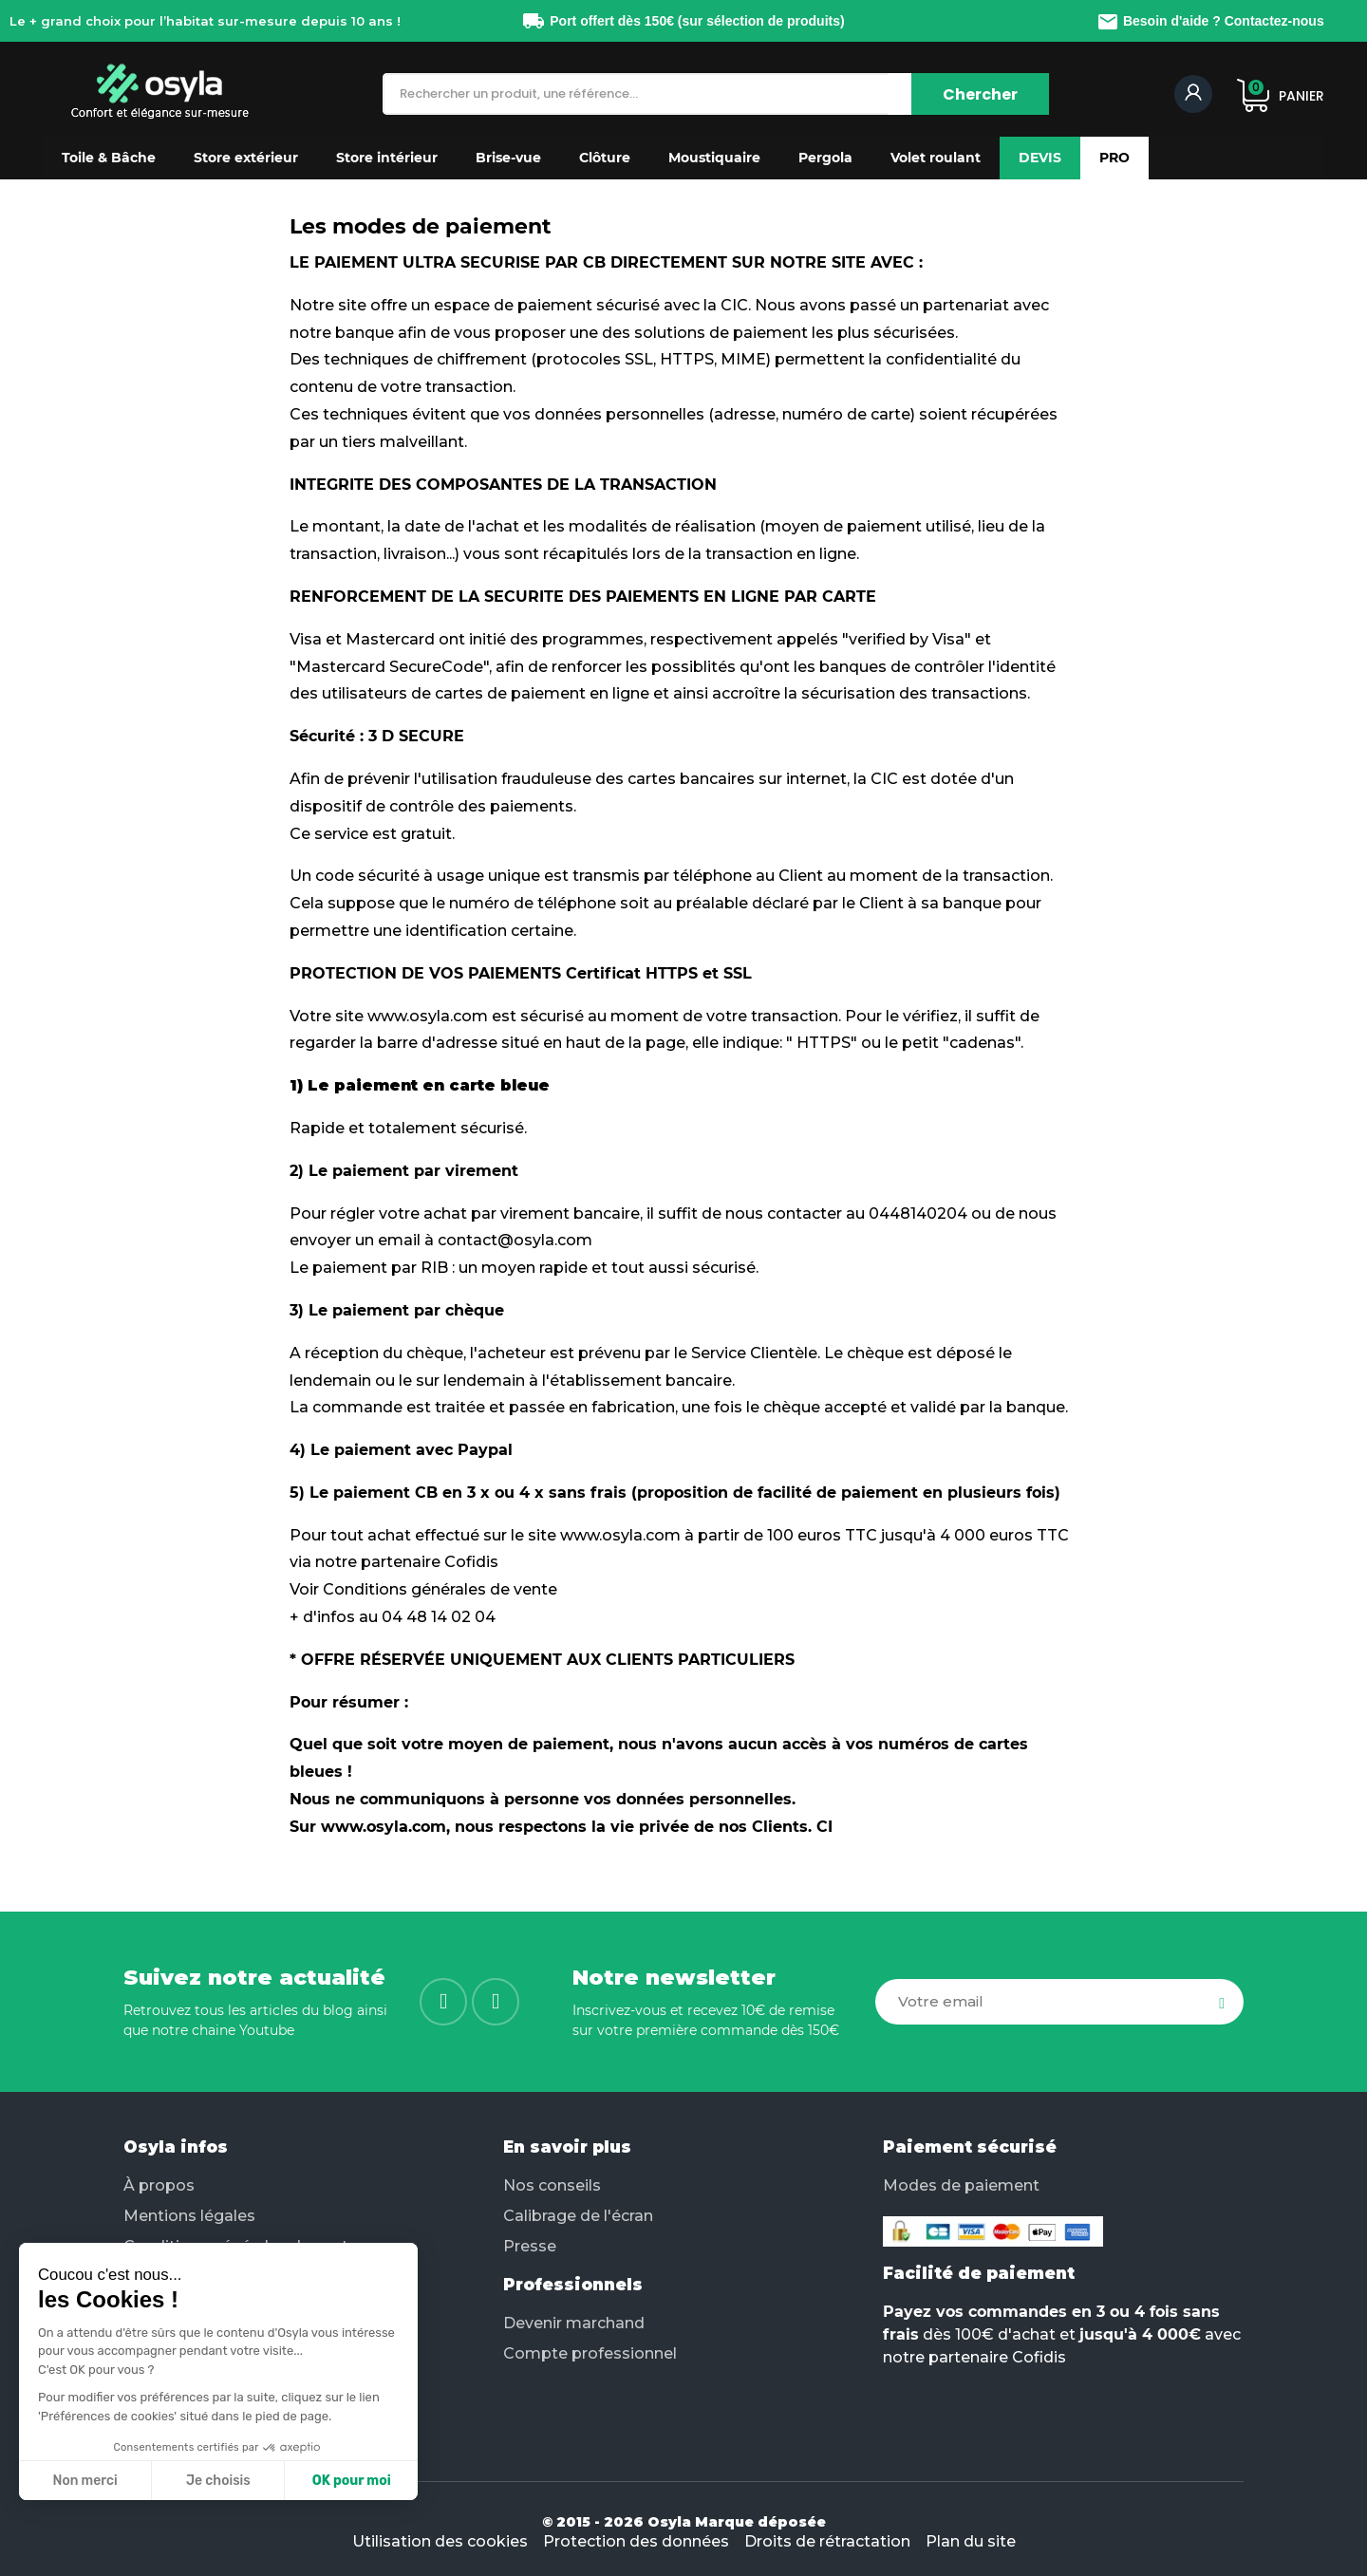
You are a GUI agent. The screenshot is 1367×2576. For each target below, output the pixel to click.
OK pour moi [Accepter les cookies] (351, 2481)
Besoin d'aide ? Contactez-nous (1210, 20)
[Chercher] (980, 94)
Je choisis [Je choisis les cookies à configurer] (218, 2481)
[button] (109, 158)
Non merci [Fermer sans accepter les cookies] (84, 2481)
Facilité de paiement (979, 2273)
